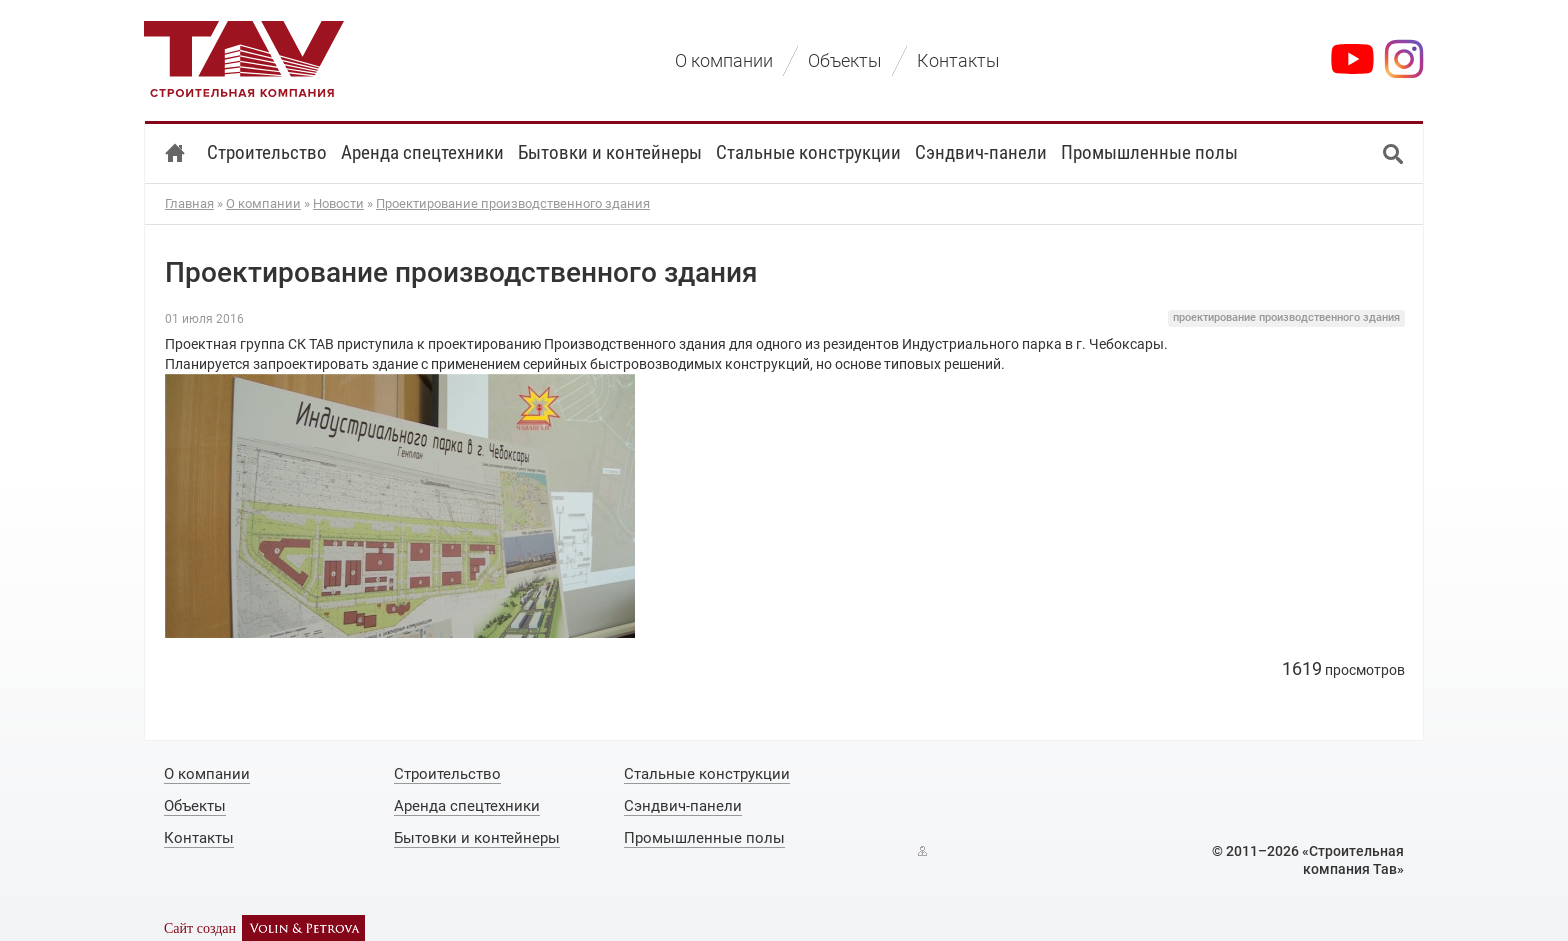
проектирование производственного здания (1286, 317)
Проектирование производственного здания (513, 203)
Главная (189, 203)
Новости (338, 203)
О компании (263, 203)
